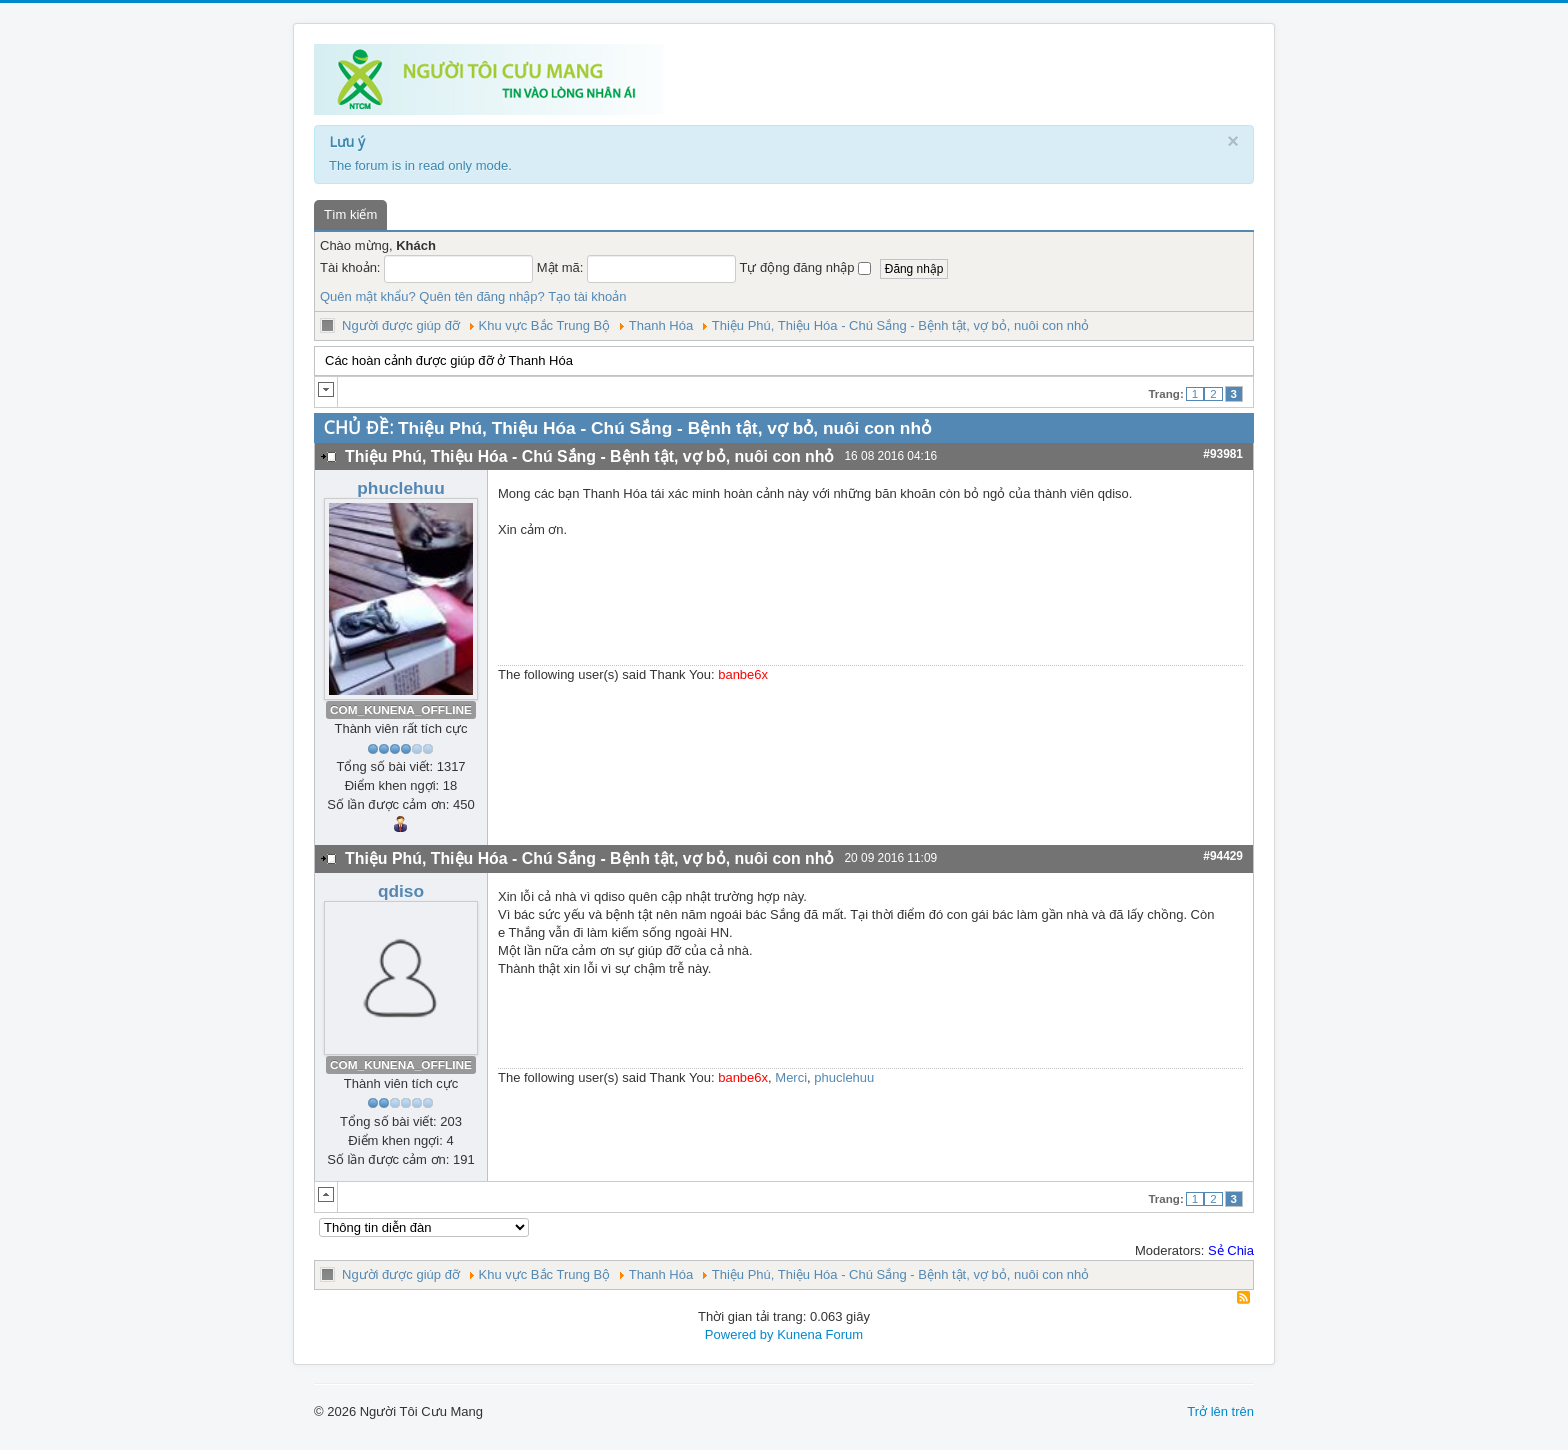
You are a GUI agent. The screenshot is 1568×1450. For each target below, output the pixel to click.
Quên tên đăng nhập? (482, 296)
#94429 (1223, 856)
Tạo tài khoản (587, 296)
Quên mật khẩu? (368, 296)
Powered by (739, 1334)
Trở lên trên (1220, 1411)
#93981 (1223, 454)
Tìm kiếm (350, 214)
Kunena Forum (820, 1334)
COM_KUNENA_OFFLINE (401, 710)
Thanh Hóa (661, 325)
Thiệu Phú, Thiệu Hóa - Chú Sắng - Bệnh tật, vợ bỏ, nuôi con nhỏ (900, 325)
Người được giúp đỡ (401, 325)
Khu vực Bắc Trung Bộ (545, 325)
